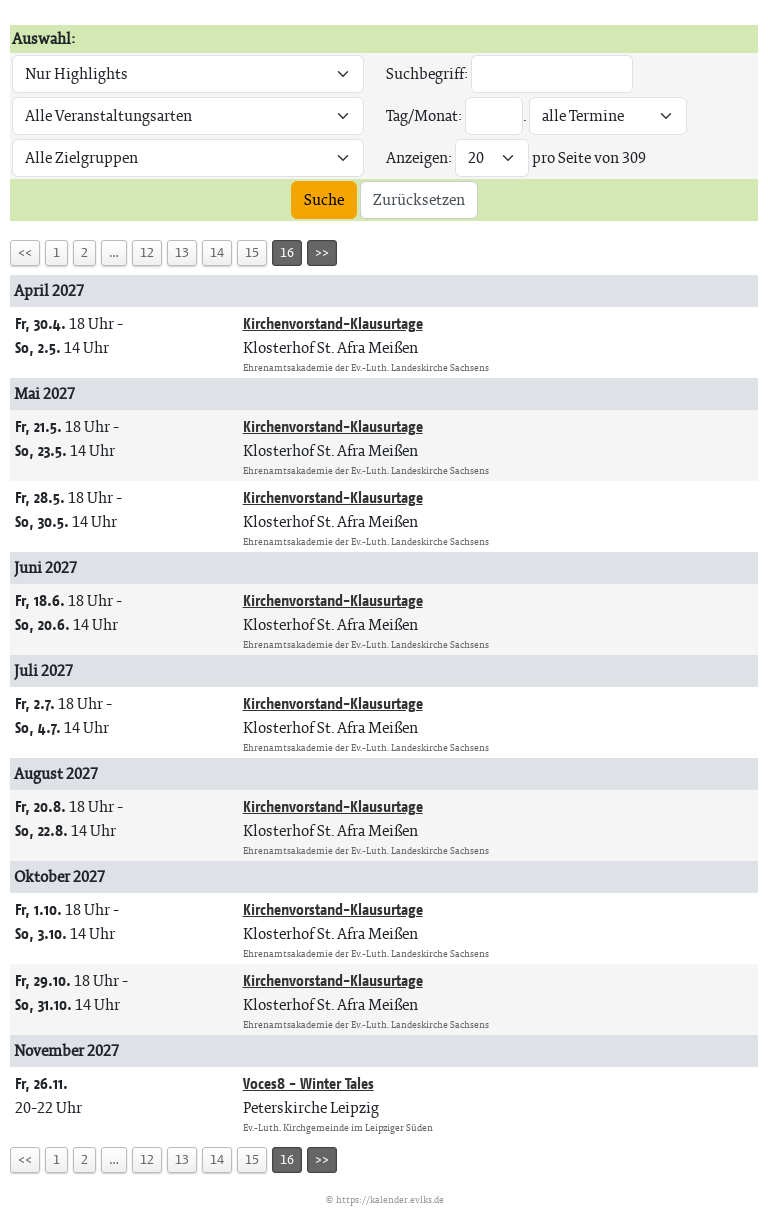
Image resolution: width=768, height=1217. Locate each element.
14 (217, 252)
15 (252, 252)
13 (182, 252)
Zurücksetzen (419, 199)
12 (147, 252)
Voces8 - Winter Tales (308, 1083)
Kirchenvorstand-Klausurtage (333, 323)
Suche (324, 199)
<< (25, 252)
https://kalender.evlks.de (390, 1199)
